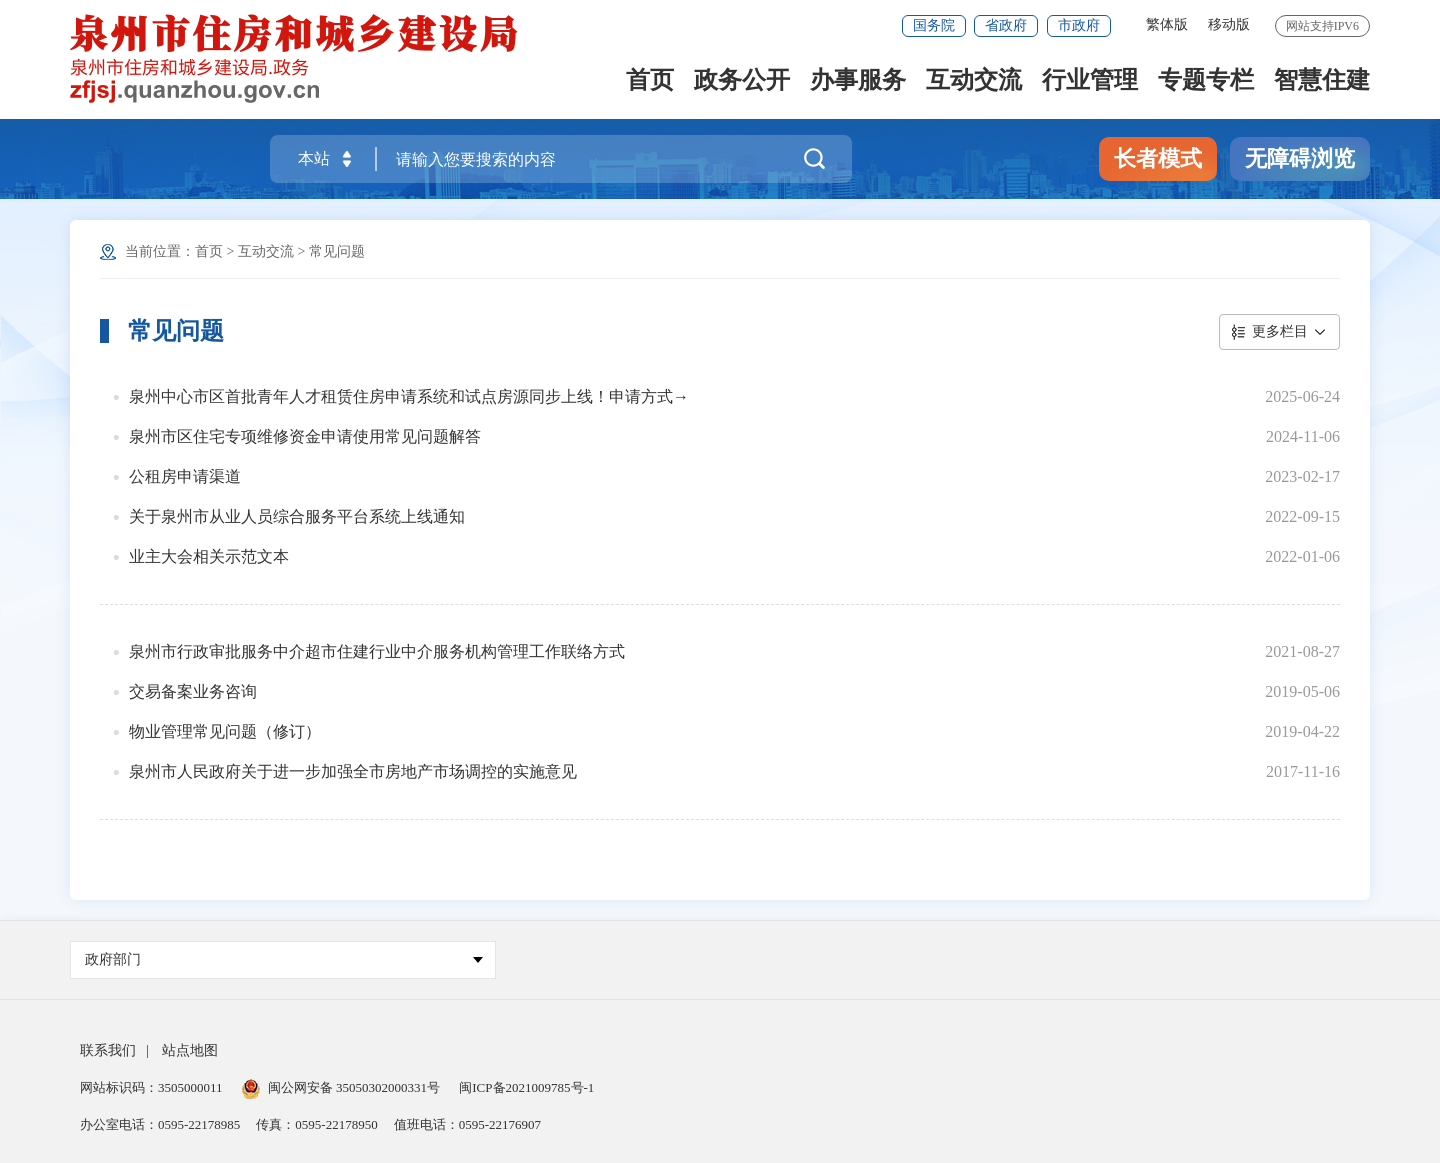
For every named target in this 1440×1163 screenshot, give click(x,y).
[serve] (296, 57)
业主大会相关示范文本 (209, 556)
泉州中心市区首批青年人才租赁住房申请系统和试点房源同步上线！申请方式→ (409, 396)
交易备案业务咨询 (193, 691)
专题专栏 (1206, 81)
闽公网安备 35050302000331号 (341, 1087)
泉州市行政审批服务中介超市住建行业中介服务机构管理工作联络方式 (377, 651)
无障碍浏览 (1300, 158)
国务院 (934, 25)
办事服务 (858, 81)
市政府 (1079, 25)
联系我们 (108, 1050)
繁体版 (1167, 24)
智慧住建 (1322, 81)
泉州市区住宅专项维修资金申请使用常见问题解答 (305, 436)
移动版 (1229, 24)
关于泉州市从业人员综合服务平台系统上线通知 (297, 516)
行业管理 (1090, 81)
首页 (650, 81)
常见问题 (337, 251)
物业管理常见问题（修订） (225, 731)
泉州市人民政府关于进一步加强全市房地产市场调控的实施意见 (353, 771)
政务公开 (742, 81)
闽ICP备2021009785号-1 (526, 1087)
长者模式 (1158, 158)
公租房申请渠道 (185, 476)
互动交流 (974, 81)
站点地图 (190, 1050)
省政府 (1006, 25)
